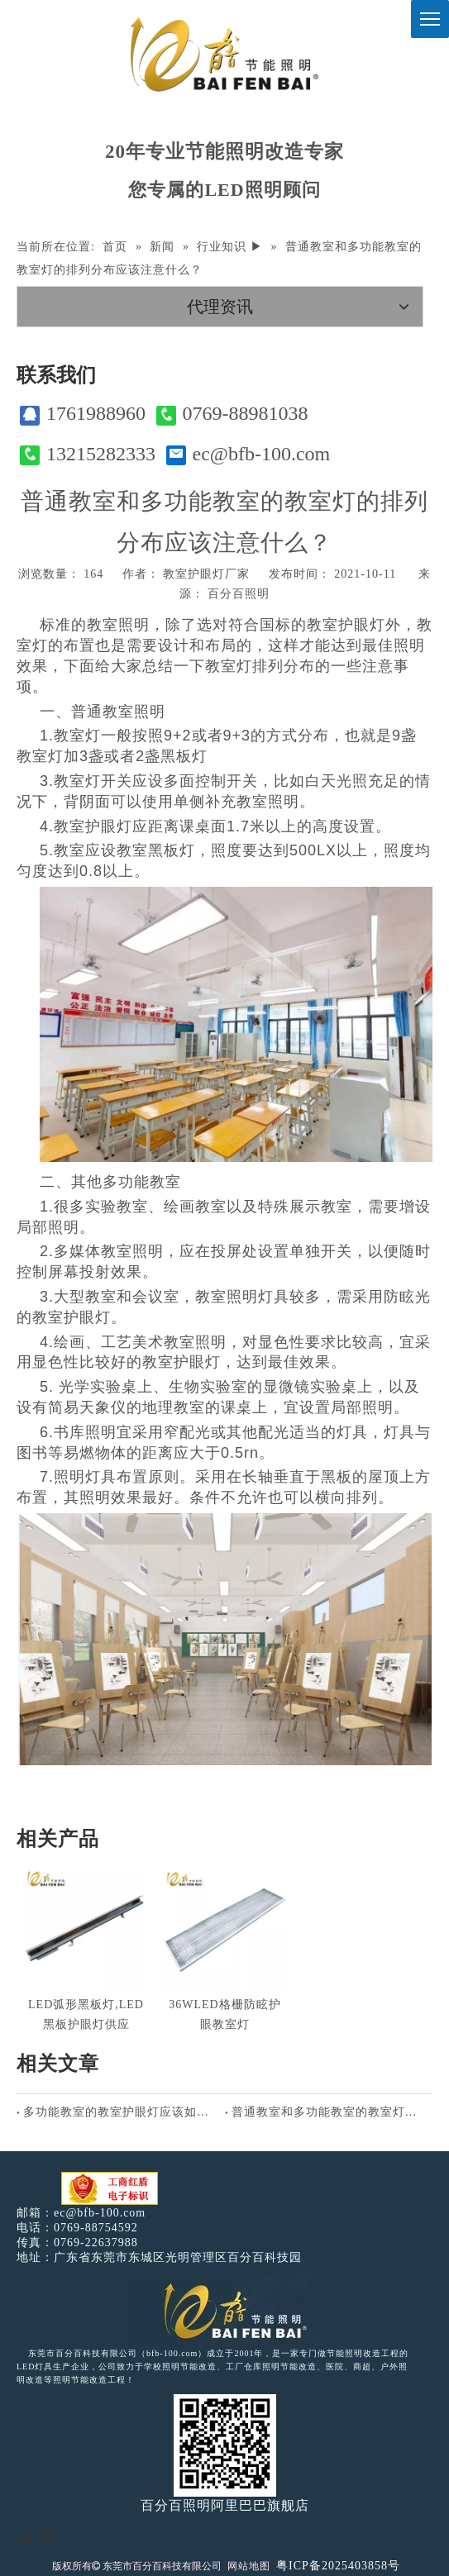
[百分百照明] (224, 54)
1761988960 (83, 413)
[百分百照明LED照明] (224, 2310)
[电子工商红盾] (109, 2189)
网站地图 (248, 2566)
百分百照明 (239, 594)
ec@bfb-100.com (248, 454)
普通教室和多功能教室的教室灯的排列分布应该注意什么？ (329, 2112)
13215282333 (87, 454)
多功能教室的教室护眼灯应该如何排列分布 (120, 2112)
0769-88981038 (232, 413)
